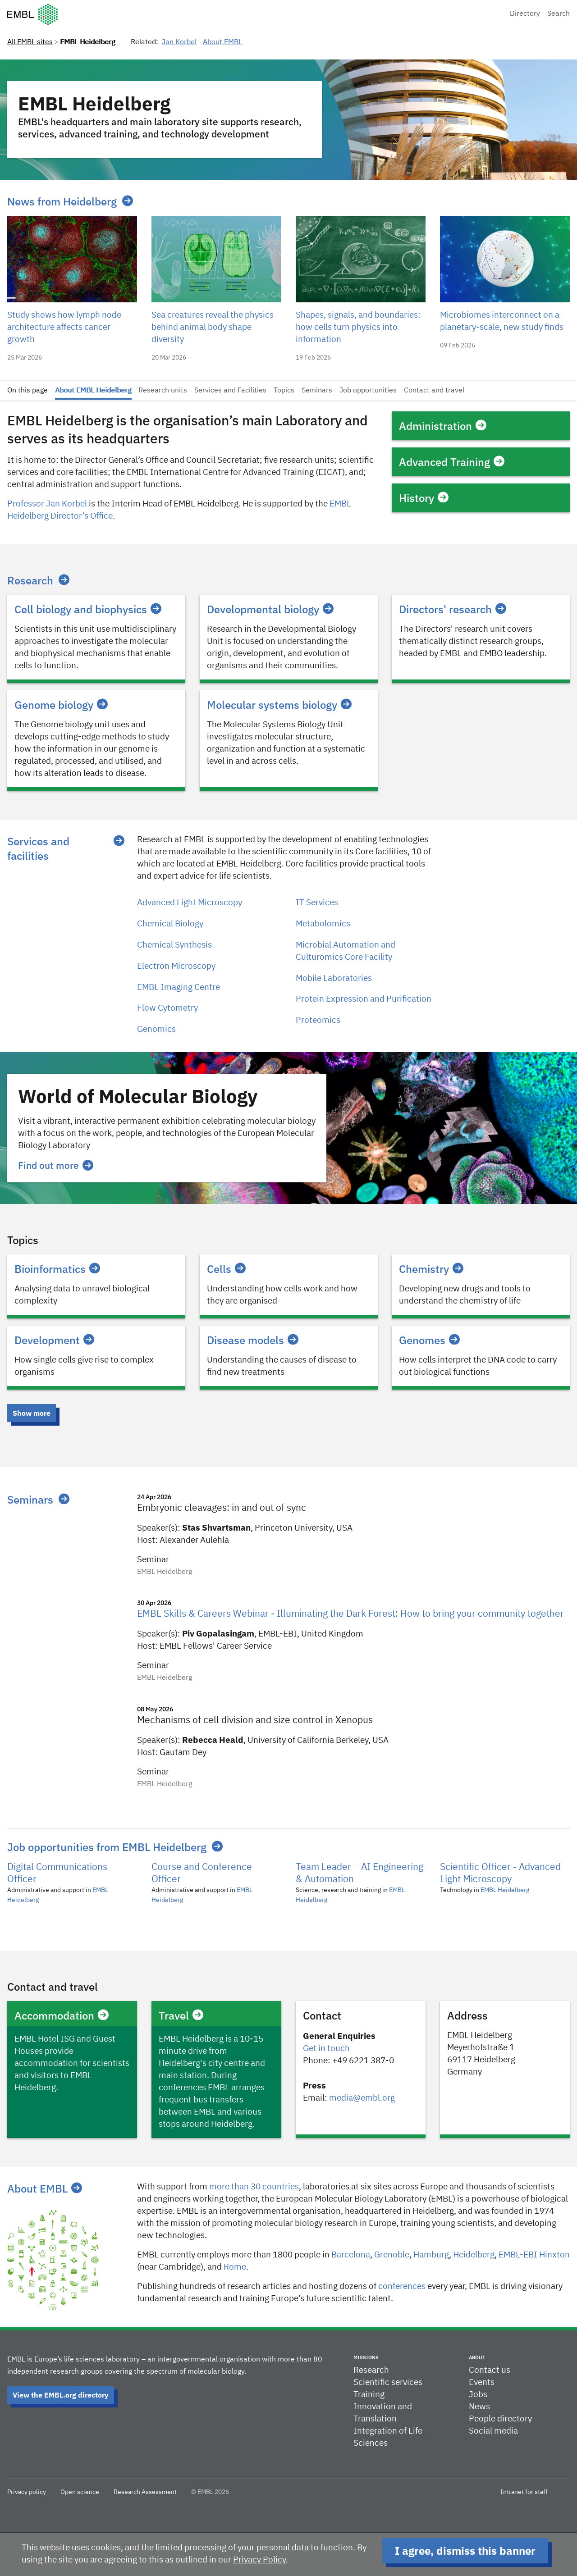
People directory (500, 2419)
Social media (493, 2431)
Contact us (489, 2370)
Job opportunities (368, 390)
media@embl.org (362, 2098)
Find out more (55, 1165)
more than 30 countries (254, 2187)
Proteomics (318, 1020)
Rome (235, 2267)
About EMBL (222, 42)
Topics (284, 390)
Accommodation (61, 2015)
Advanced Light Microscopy (189, 902)
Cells (226, 1269)
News (479, 2407)
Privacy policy (26, 2492)
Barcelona (350, 2255)
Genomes (429, 1340)
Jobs (478, 2394)
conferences (402, 2286)
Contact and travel (434, 390)
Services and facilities (38, 848)
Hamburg (431, 2255)
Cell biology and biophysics (87, 609)
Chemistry (431, 1269)
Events (482, 2382)
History (424, 498)
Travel (181, 2015)
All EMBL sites (30, 42)
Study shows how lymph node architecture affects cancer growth (64, 327)
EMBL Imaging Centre (178, 987)
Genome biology (61, 705)
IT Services (317, 902)
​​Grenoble (391, 2255)
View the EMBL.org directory (61, 2394)
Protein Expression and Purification (363, 999)
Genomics (156, 1029)
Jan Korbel (179, 42)
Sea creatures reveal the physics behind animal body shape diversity (212, 327)
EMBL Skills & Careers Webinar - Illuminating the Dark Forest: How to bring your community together (350, 1614)
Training (369, 2394)
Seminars (317, 390)
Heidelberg (474, 2255)
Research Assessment (145, 2492)
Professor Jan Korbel (47, 504)
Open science (79, 2492)
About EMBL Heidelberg (93, 390)
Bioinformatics (57, 1269)
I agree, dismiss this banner (465, 2551)
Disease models (252, 1340)
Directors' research (452, 609)
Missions (366, 2357)
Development (54, 1340)
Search (558, 14)
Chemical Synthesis (174, 945)
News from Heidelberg (62, 201)
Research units (162, 390)
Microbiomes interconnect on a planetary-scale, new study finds (501, 321)
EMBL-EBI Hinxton (534, 2255)
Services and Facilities (230, 390)
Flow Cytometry (167, 1008)
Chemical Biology (170, 924)
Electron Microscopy (176, 966)
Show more (31, 1413)
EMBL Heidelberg (505, 1890)
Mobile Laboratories (334, 978)
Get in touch (326, 2048)
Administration (442, 426)
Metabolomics (323, 924)
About (477, 2357)
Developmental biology (270, 609)
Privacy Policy (259, 2560)
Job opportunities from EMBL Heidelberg (106, 1847)
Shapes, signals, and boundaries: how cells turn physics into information (358, 327)
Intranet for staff (524, 2492)
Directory (525, 14)
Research (30, 580)
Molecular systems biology (279, 705)
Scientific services (387, 2382)
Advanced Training (451, 462)
